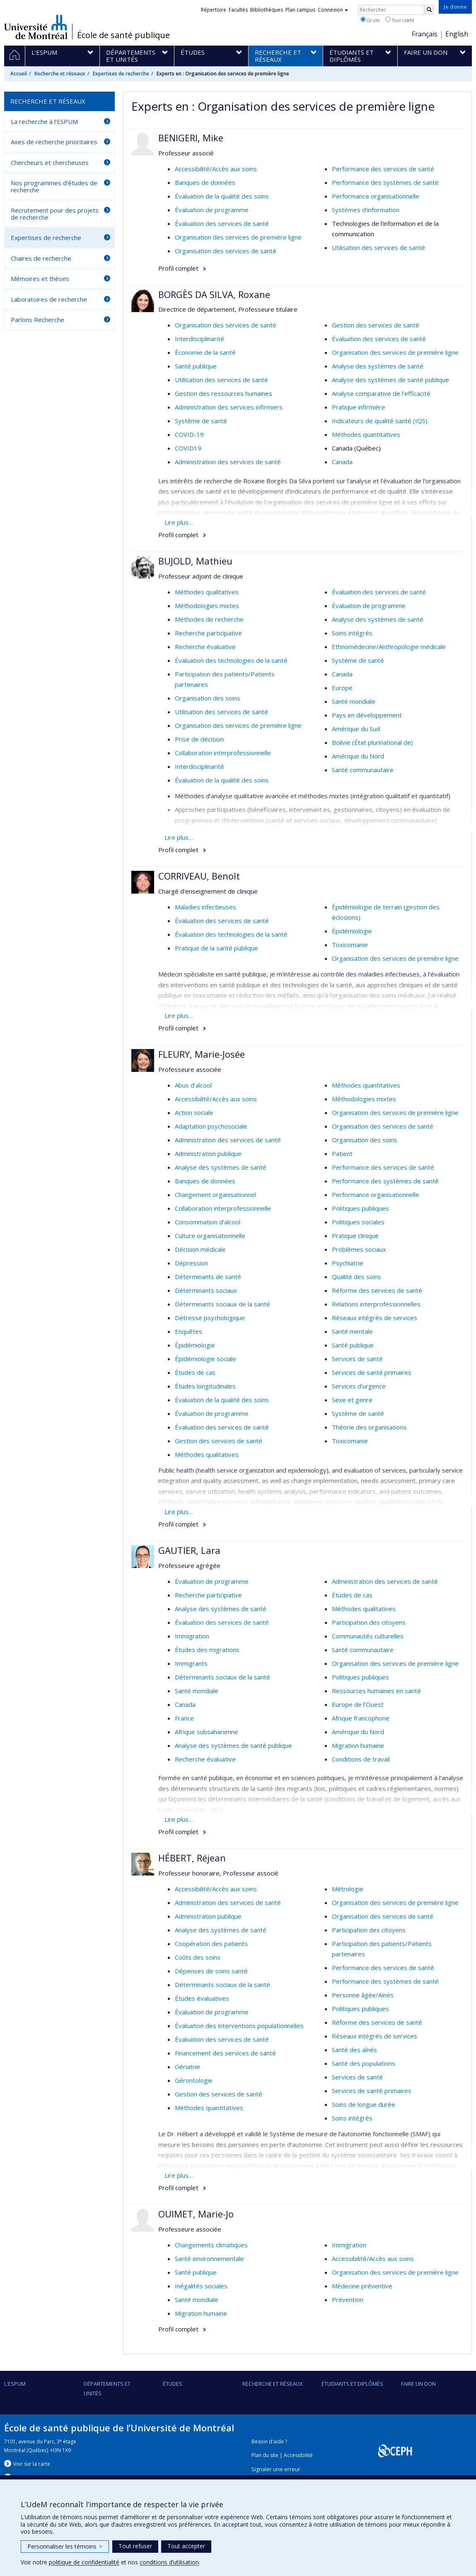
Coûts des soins (197, 1957)
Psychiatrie (347, 1263)
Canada (342, 462)
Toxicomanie (350, 944)
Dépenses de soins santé (211, 1971)
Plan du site (264, 2455)
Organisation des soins (207, 698)
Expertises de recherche (121, 73)
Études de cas (195, 1372)
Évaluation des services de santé (222, 223)
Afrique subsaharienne (206, 1732)
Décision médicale (200, 1249)
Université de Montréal (36, 27)
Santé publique (196, 366)
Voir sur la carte (31, 2463)
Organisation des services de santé (225, 251)
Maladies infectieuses (205, 907)
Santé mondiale (353, 701)
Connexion (333, 9)
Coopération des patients (211, 1943)
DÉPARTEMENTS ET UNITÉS (107, 2388)
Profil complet (178, 268)
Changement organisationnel (215, 1194)
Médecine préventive (362, 2286)
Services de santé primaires (371, 1372)
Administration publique (208, 1153)
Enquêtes (188, 1331)
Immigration (192, 1636)
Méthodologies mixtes (207, 605)
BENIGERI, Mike (190, 137)
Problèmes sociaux (359, 1249)
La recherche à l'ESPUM (44, 121)
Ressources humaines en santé (376, 1691)
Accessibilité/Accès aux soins (216, 169)
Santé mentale (352, 1331)
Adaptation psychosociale (211, 1126)
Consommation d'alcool (207, 1222)
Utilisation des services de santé (378, 247)
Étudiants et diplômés (352, 2383)
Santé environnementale (209, 2258)
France (184, 1718)
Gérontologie (194, 2080)
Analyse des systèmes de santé (377, 366)
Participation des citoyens (369, 1622)
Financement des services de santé (225, 2053)
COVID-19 (189, 434)
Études (172, 2383)
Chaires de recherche (41, 258)
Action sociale (194, 1112)
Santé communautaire (363, 770)
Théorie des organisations (369, 1427)
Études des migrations (207, 1649)
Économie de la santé (205, 352)
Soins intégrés (352, 633)
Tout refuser (135, 2546)
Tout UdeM (399, 20)
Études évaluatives (202, 1998)
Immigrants (191, 1663)
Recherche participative (208, 633)
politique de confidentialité (84, 2562)
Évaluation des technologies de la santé (231, 660)
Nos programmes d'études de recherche (54, 186)
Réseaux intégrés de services (374, 1317)
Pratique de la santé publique (216, 948)
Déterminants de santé (208, 1276)
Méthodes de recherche (209, 619)
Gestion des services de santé (375, 325)
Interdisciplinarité (199, 338)
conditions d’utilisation (169, 2562)
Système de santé (201, 421)
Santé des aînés (354, 2049)
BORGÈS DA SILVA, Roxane (214, 294)
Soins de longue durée (363, 2104)
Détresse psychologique (210, 1317)
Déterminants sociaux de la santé (222, 1304)
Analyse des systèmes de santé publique (390, 380)
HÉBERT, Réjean (192, 1857)
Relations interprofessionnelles (376, 1304)
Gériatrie (187, 2066)
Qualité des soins (356, 1276)
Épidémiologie (352, 931)
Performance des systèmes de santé (385, 182)
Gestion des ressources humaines (223, 393)
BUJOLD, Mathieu (195, 561)
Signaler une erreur (275, 2469)
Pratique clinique (355, 1235)
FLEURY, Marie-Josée (201, 1054)
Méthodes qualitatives (207, 592)
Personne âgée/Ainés (363, 1995)
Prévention (347, 2299)
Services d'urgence (359, 1386)
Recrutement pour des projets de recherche (55, 213)
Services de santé (357, 1359)
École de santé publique (123, 35)
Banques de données (205, 182)
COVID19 (188, 448)
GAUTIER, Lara (189, 1550)
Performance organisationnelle (375, 196)
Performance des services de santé (383, 169)
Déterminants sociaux (206, 1290)
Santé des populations (363, 2063)
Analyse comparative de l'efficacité (381, 393)
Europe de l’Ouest (358, 1704)
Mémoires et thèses (40, 278)
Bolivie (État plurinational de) (372, 742)
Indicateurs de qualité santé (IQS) (380, 421)
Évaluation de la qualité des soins (222, 196)
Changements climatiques (211, 2245)
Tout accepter (186, 2546)
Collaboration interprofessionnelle (223, 753)
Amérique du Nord (358, 756)
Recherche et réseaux (59, 73)
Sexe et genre (352, 1400)
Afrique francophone (360, 1718)
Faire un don (418, 2383)
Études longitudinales (205, 1386)
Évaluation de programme (212, 210)
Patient (342, 1153)
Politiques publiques (360, 1208)
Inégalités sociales (201, 2286)
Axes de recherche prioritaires (54, 142)
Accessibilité (298, 2455)
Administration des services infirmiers (229, 407)
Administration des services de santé (228, 462)
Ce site (369, 20)
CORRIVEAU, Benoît (199, 876)
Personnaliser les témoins (64, 2546)
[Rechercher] (429, 10)
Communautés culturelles (368, 1636)
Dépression (191, 1263)
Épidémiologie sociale (205, 1359)
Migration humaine (358, 1745)
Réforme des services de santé (377, 1290)
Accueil (18, 73)
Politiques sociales (358, 1222)
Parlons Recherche (37, 319)
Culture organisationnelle (210, 1235)
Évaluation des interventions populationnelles (239, 2025)
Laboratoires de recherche (49, 299)
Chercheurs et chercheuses (50, 162)
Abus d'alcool (193, 1085)
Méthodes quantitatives (366, 434)
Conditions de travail (361, 1759)
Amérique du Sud (356, 729)
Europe (342, 687)
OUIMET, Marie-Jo (196, 2214)
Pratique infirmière (358, 407)
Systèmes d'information (365, 210)
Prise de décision (199, 739)
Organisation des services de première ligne (238, 237)
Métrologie (347, 1889)
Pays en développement (367, 715)
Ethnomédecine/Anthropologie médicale (389, 646)
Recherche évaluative (205, 646)
